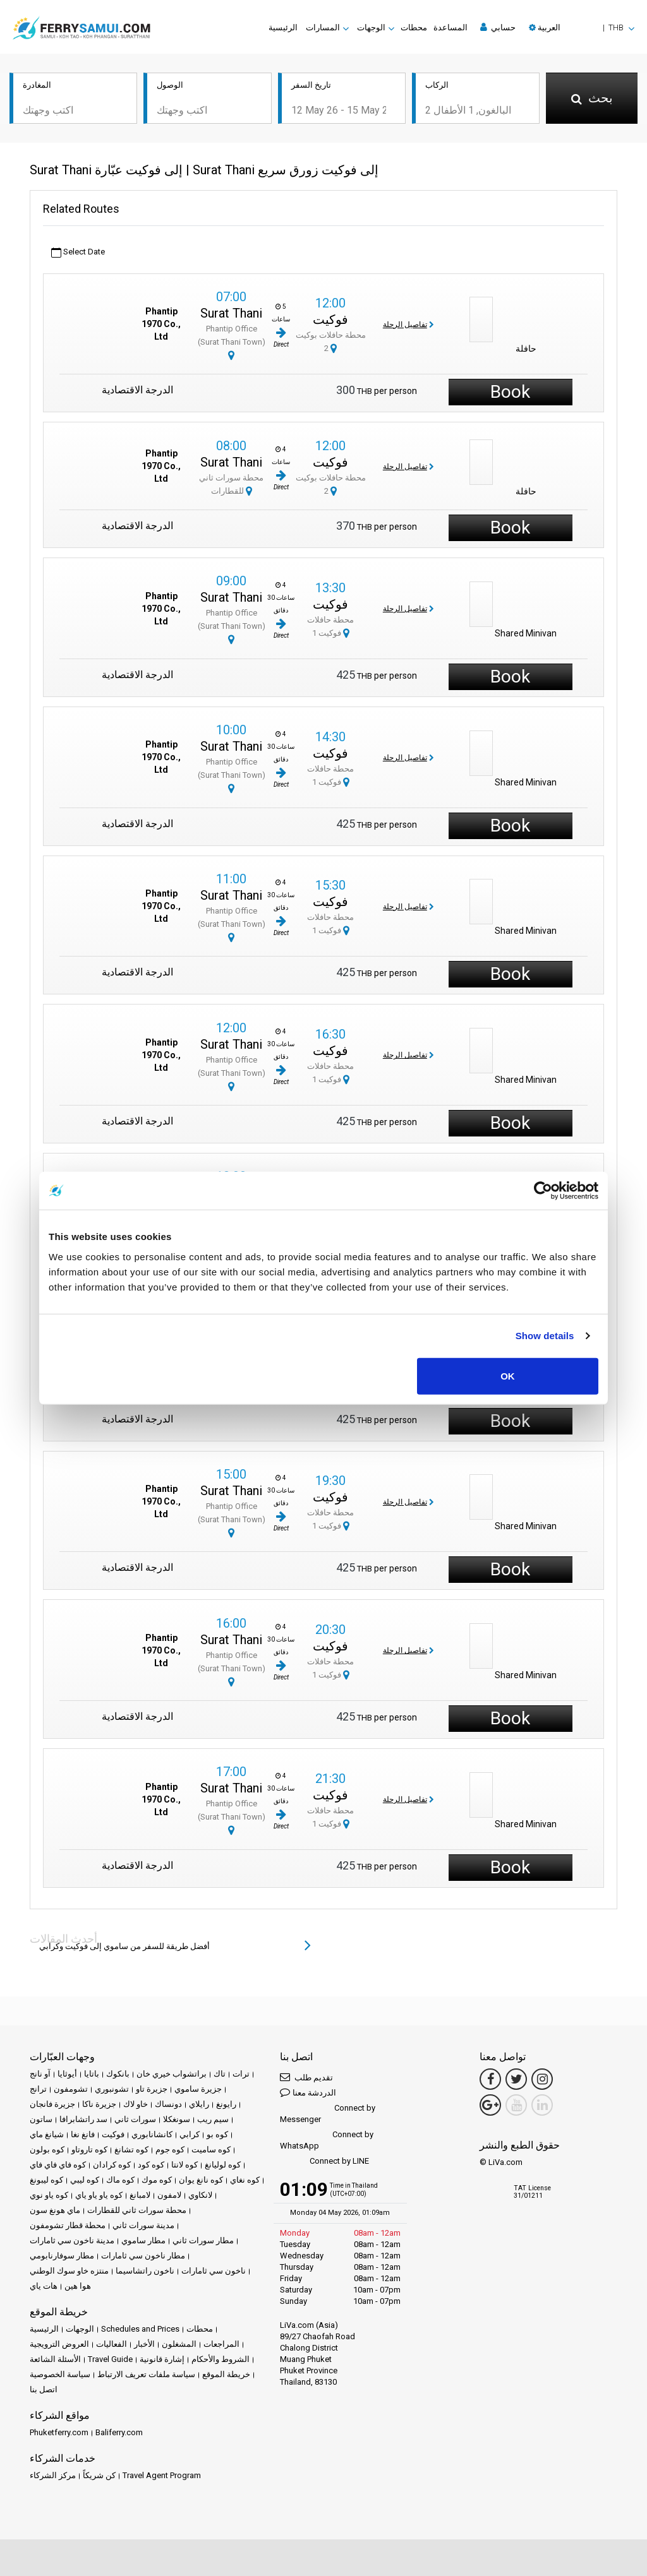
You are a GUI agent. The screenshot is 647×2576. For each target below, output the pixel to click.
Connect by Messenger (327, 2113)
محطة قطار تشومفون (68, 2225)
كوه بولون (47, 2149)
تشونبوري (112, 2089)
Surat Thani (231, 313)
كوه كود (151, 2164)
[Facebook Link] (490, 2079)
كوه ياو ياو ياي (99, 2195)
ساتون (41, 2119)
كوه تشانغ (131, 2149)
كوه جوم (169, 2149)
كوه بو (217, 2134)
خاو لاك (135, 2104)
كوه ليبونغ (46, 2180)
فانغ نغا (83, 2134)
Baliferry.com (119, 2432)
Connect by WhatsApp (326, 2140)
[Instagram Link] (542, 2079)
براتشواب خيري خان (171, 2073)
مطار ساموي (143, 2240)
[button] (581, 27)
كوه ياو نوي (49, 2195)
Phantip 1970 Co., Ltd (161, 324)
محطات (414, 27)
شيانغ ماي (47, 2134)
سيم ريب (213, 2119)
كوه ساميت (211, 2149)
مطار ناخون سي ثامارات (143, 2255)
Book (510, 391)
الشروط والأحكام (220, 2359)
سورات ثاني (135, 2119)
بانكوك (118, 2073)
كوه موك (157, 2180)
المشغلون (179, 2344)
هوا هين (77, 2286)
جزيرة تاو (151, 2089)
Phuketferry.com (59, 2432)
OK (507, 1375)
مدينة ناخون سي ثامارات (72, 2240)
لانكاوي (200, 2195)
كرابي (189, 2134)
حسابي (498, 27)
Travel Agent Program (162, 2475)
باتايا (91, 2073)
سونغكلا (176, 2119)
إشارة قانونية (162, 2359)
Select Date (78, 252)
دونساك (168, 2104)
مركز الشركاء (53, 2475)
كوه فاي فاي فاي (58, 2164)
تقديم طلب (306, 2077)
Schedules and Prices (140, 2329)
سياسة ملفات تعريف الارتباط (146, 2374)
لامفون (169, 2195)
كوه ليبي (84, 2180)
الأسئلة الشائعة (55, 2359)
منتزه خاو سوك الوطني (69, 2270)
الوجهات (80, 2329)
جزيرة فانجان (52, 2104)
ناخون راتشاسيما (145, 2270)
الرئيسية (283, 27)
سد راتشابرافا (83, 2119)
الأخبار (144, 2344)
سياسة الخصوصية (60, 2374)
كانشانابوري (151, 2134)
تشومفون (71, 2089)
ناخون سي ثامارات (213, 2270)
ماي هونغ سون (55, 2210)
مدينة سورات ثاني (143, 2225)
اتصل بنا (43, 2389)
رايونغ (226, 2104)
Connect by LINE (324, 2161)
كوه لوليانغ (223, 2164)
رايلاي (199, 2104)
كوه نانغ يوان (201, 2180)
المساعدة (450, 27)
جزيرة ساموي (198, 2089)
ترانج (38, 2089)
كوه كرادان (112, 2164)
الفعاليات (111, 2344)
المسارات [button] (323, 27)
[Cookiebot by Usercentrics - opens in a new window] (543, 1190)
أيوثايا (67, 2073)
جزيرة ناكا (99, 2104)
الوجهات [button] (371, 27)
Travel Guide (110, 2359)
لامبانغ (140, 2195)
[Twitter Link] (516, 2079)
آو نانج (40, 2073)
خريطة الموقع (226, 2374)
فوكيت (330, 319)
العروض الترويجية (59, 2344)
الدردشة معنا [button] (308, 2092)
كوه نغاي (245, 2180)
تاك (220, 2073)
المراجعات (221, 2344)
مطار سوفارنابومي (62, 2255)
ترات (241, 2073)
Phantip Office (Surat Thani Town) (231, 341)
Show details (545, 1335)
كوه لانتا (184, 2164)
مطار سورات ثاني (203, 2240)
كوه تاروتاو (89, 2149)
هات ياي (43, 2286)
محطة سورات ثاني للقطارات (136, 2210)
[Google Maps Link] (490, 2105)
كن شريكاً (99, 2475)
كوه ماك (120, 2180)
